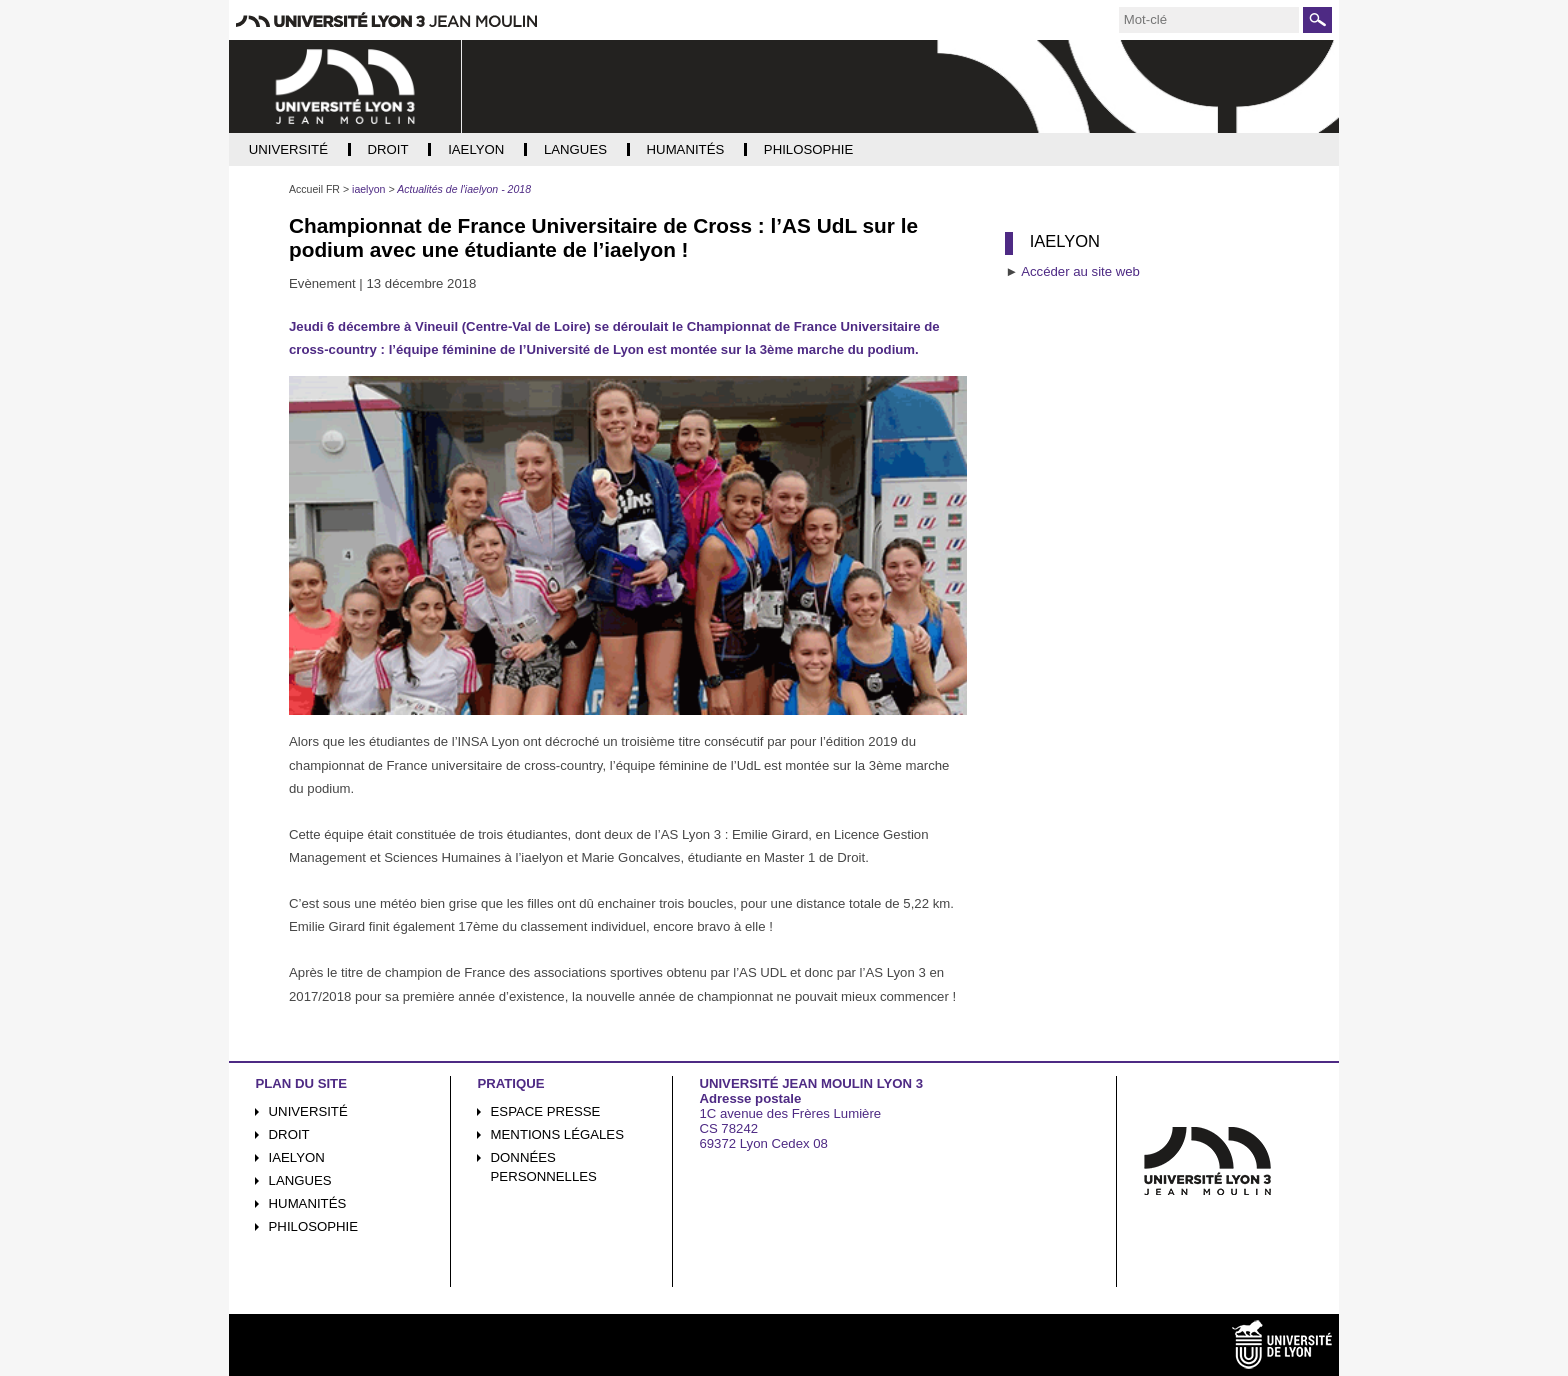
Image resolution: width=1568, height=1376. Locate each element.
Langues (300, 1180)
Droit (289, 1134)
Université (308, 1111)
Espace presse (546, 1111)
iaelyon (297, 1157)
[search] (1209, 20)
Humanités (308, 1203)
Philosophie (313, 1226)
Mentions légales (557, 1134)
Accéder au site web (1080, 271)
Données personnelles (544, 1167)
